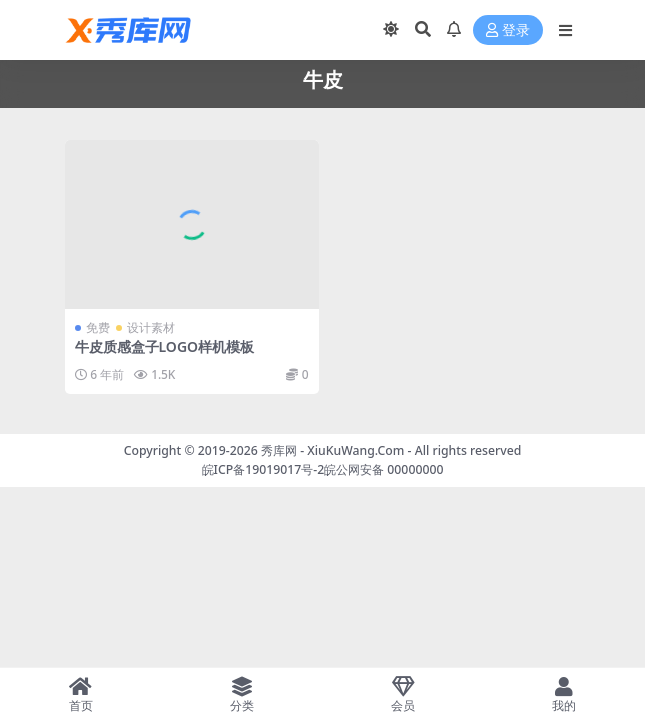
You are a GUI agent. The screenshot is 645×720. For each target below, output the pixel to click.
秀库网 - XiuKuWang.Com (334, 450)
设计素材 (151, 327)
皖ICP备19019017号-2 (263, 469)
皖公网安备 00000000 (383, 469)
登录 (508, 30)
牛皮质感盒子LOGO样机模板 (165, 346)
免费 (98, 327)
